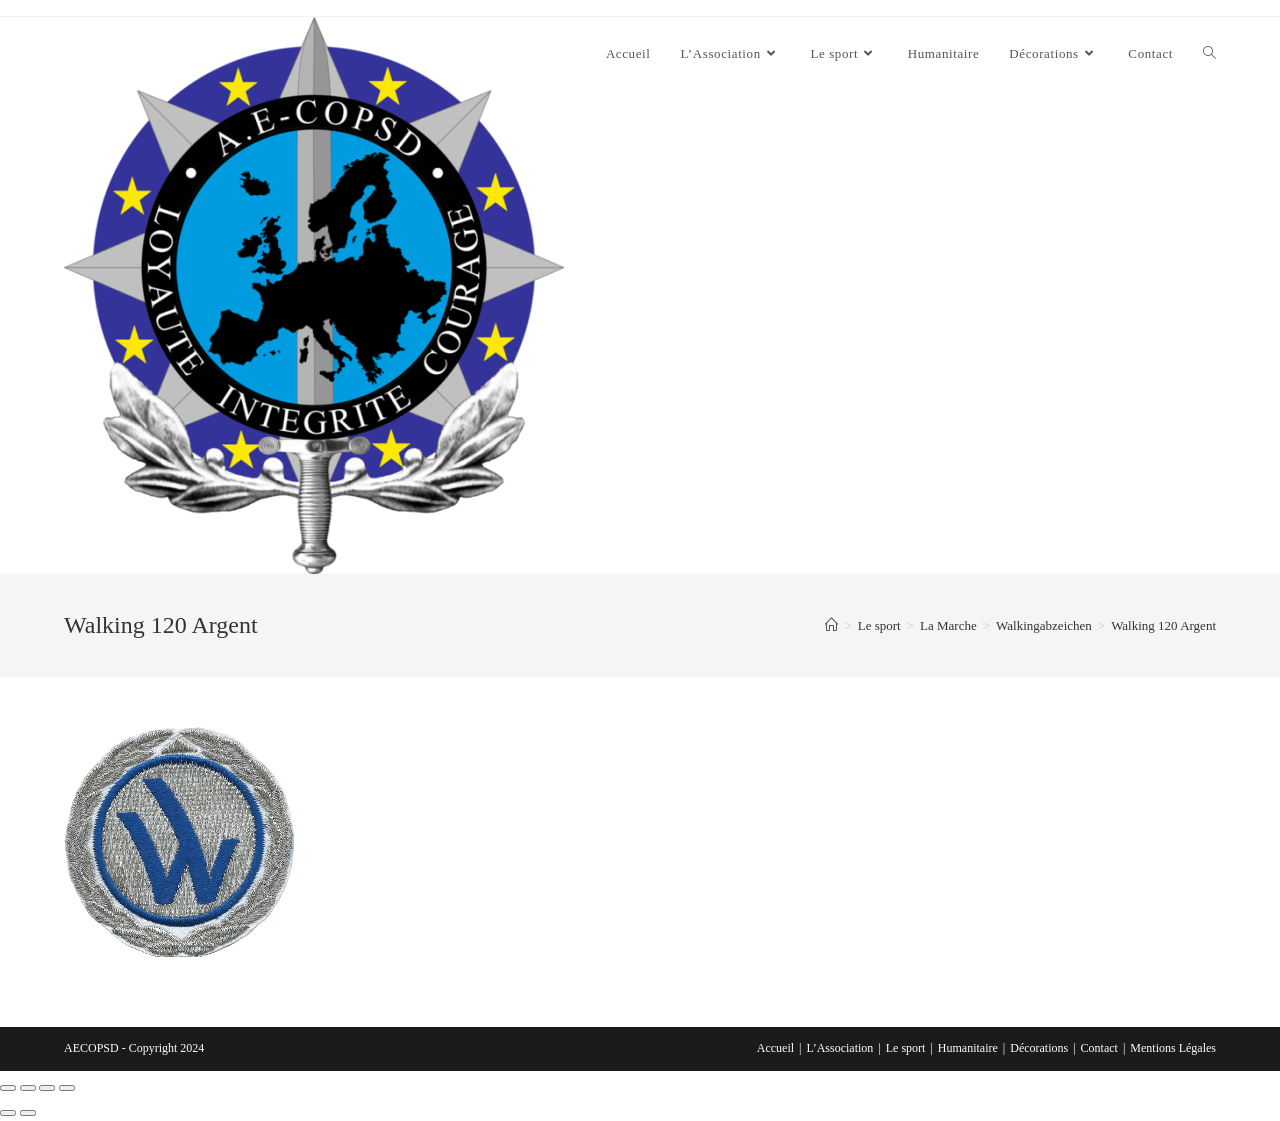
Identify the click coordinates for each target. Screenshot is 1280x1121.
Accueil (775, 1048)
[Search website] (1209, 54)
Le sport (906, 1048)
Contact (1099, 1048)
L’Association (839, 1048)
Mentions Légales (1173, 1048)
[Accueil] (831, 625)
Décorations (1039, 1048)
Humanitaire (968, 1048)
